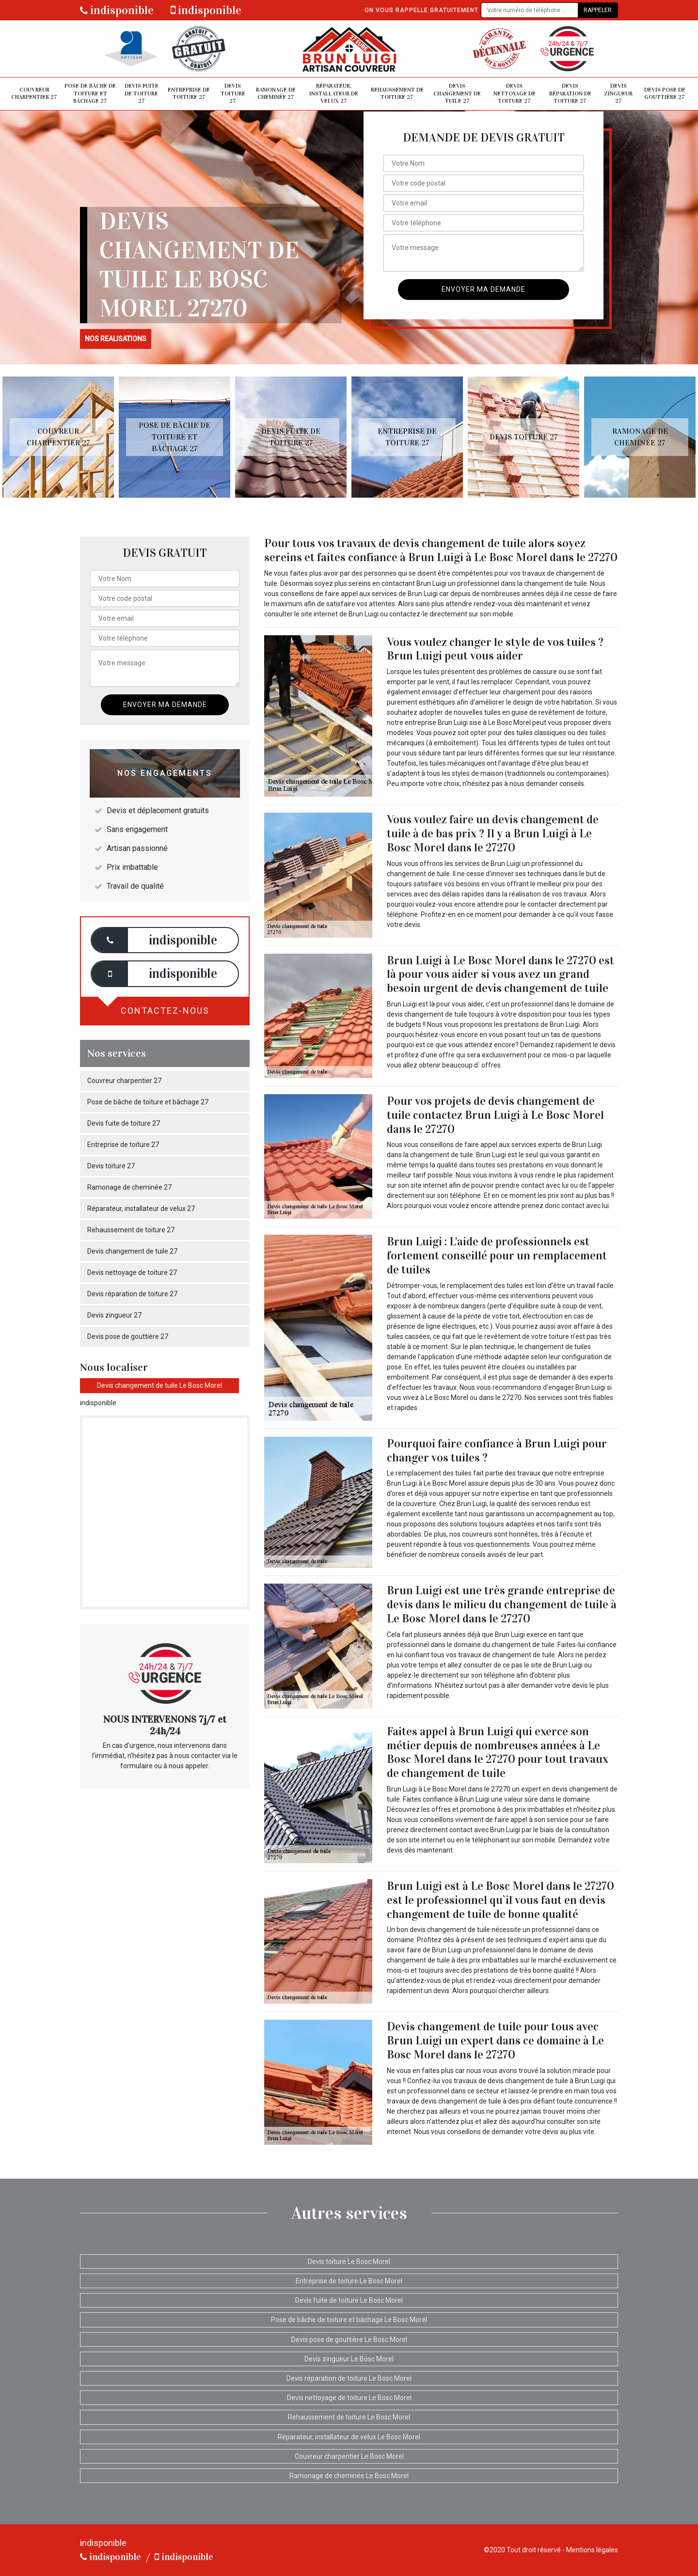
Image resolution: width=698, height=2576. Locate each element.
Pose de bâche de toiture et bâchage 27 (90, 93)
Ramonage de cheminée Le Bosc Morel (349, 2476)
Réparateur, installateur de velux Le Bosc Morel (349, 2437)
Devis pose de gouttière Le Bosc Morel (349, 2339)
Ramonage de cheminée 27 (276, 93)
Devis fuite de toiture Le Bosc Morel (349, 2300)
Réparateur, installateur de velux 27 (333, 93)
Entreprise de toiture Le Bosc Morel (349, 2281)
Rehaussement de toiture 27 (397, 93)
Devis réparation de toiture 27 (570, 93)
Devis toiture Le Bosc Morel (349, 2261)
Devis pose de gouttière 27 (664, 93)
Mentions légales (592, 2550)
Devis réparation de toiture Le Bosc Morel (349, 2378)
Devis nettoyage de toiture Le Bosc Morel (349, 2398)
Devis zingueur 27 (618, 93)
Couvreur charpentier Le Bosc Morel (349, 2456)
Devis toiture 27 (233, 93)
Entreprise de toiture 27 (189, 93)
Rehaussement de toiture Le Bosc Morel (349, 2417)
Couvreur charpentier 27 (34, 93)
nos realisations (115, 339)
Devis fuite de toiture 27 (142, 93)
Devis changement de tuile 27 (457, 93)
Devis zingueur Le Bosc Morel (349, 2359)
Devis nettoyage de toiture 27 (514, 93)
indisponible (117, 10)
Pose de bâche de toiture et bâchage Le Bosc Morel (349, 2320)
